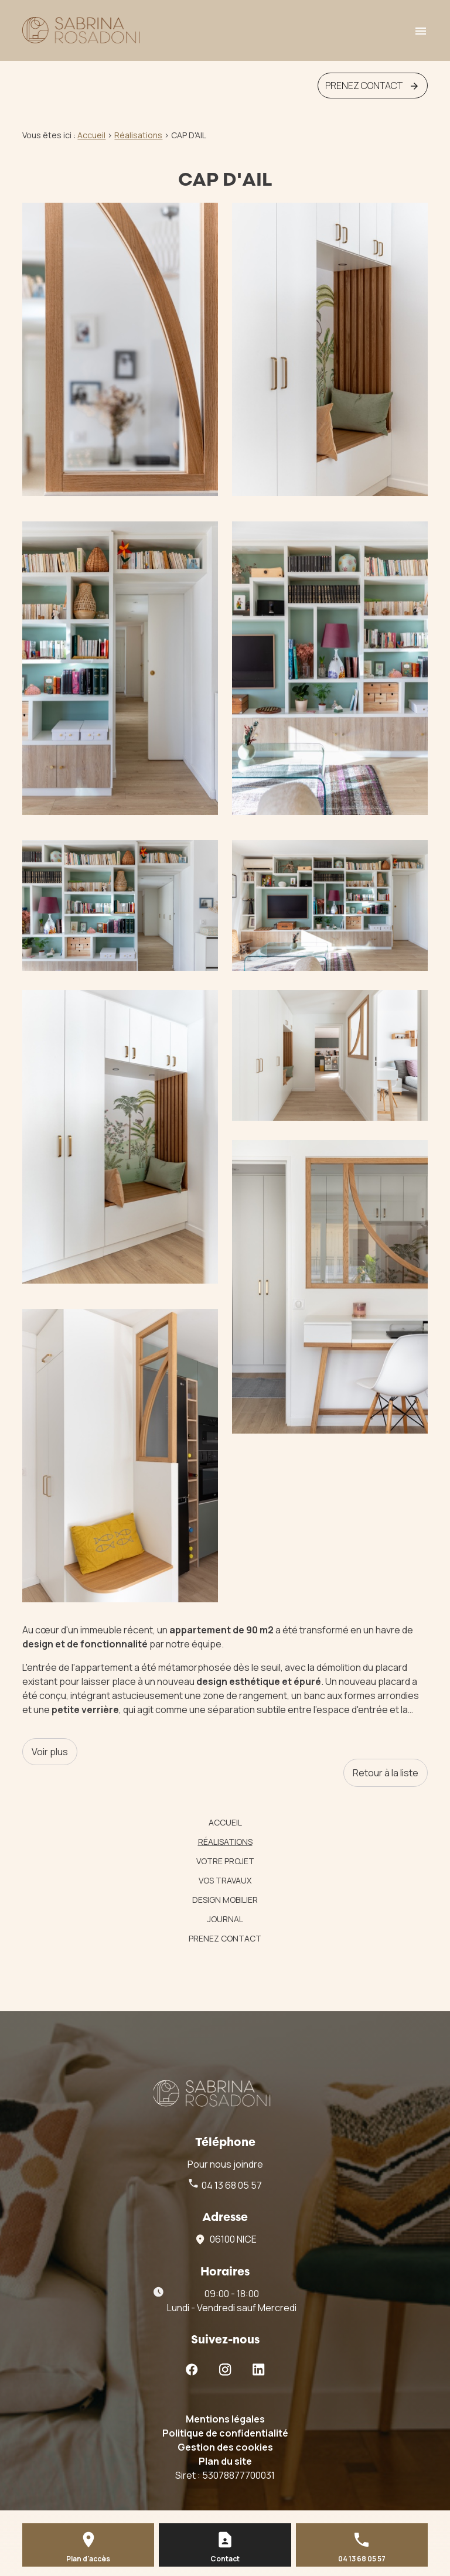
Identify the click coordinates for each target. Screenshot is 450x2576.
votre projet (225, 1861)
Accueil (91, 135)
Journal (225, 1919)
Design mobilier (225, 1899)
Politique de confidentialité (225, 2433)
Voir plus (50, 1751)
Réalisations (225, 1841)
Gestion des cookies (225, 2447)
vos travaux (225, 1880)
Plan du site (225, 2461)
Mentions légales (225, 2419)
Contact (225, 2559)
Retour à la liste (385, 1772)
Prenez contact (225, 1938)
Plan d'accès (88, 2559)
